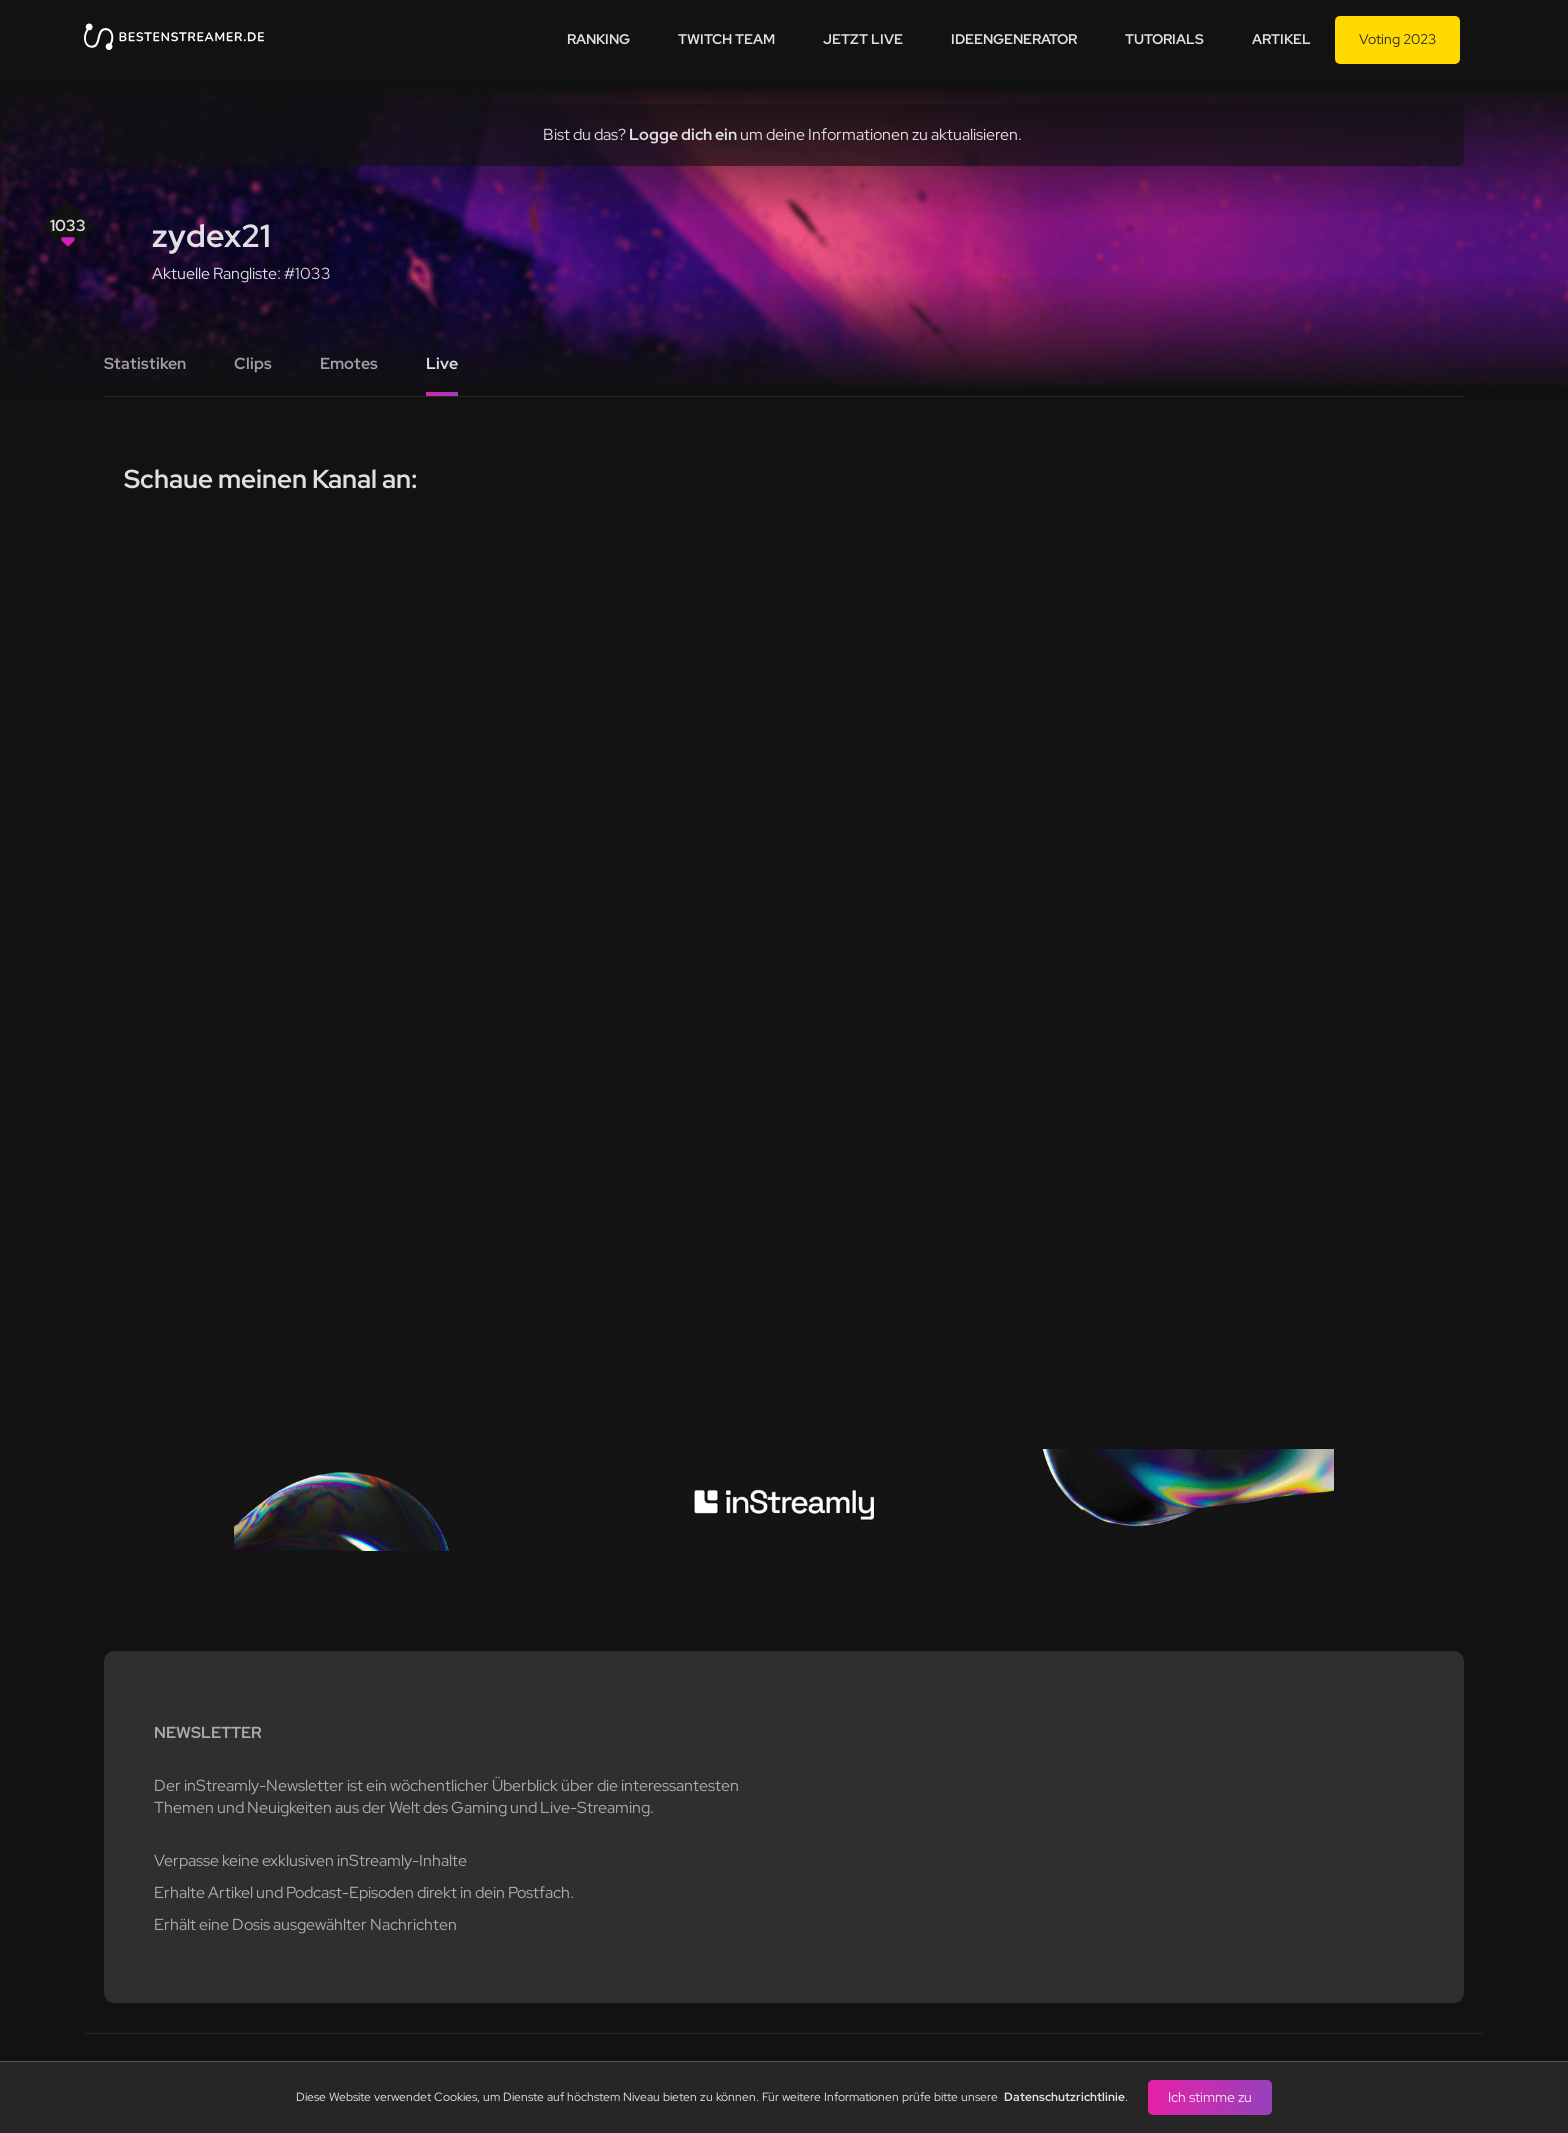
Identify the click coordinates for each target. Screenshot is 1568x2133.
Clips (253, 363)
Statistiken (145, 363)
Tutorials (1164, 39)
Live (442, 363)
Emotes (349, 363)
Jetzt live (863, 39)
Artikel (1281, 39)
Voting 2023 (1397, 39)
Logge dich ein (683, 134)
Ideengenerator (1014, 39)
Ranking (598, 39)
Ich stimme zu (1210, 2097)
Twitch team (726, 39)
